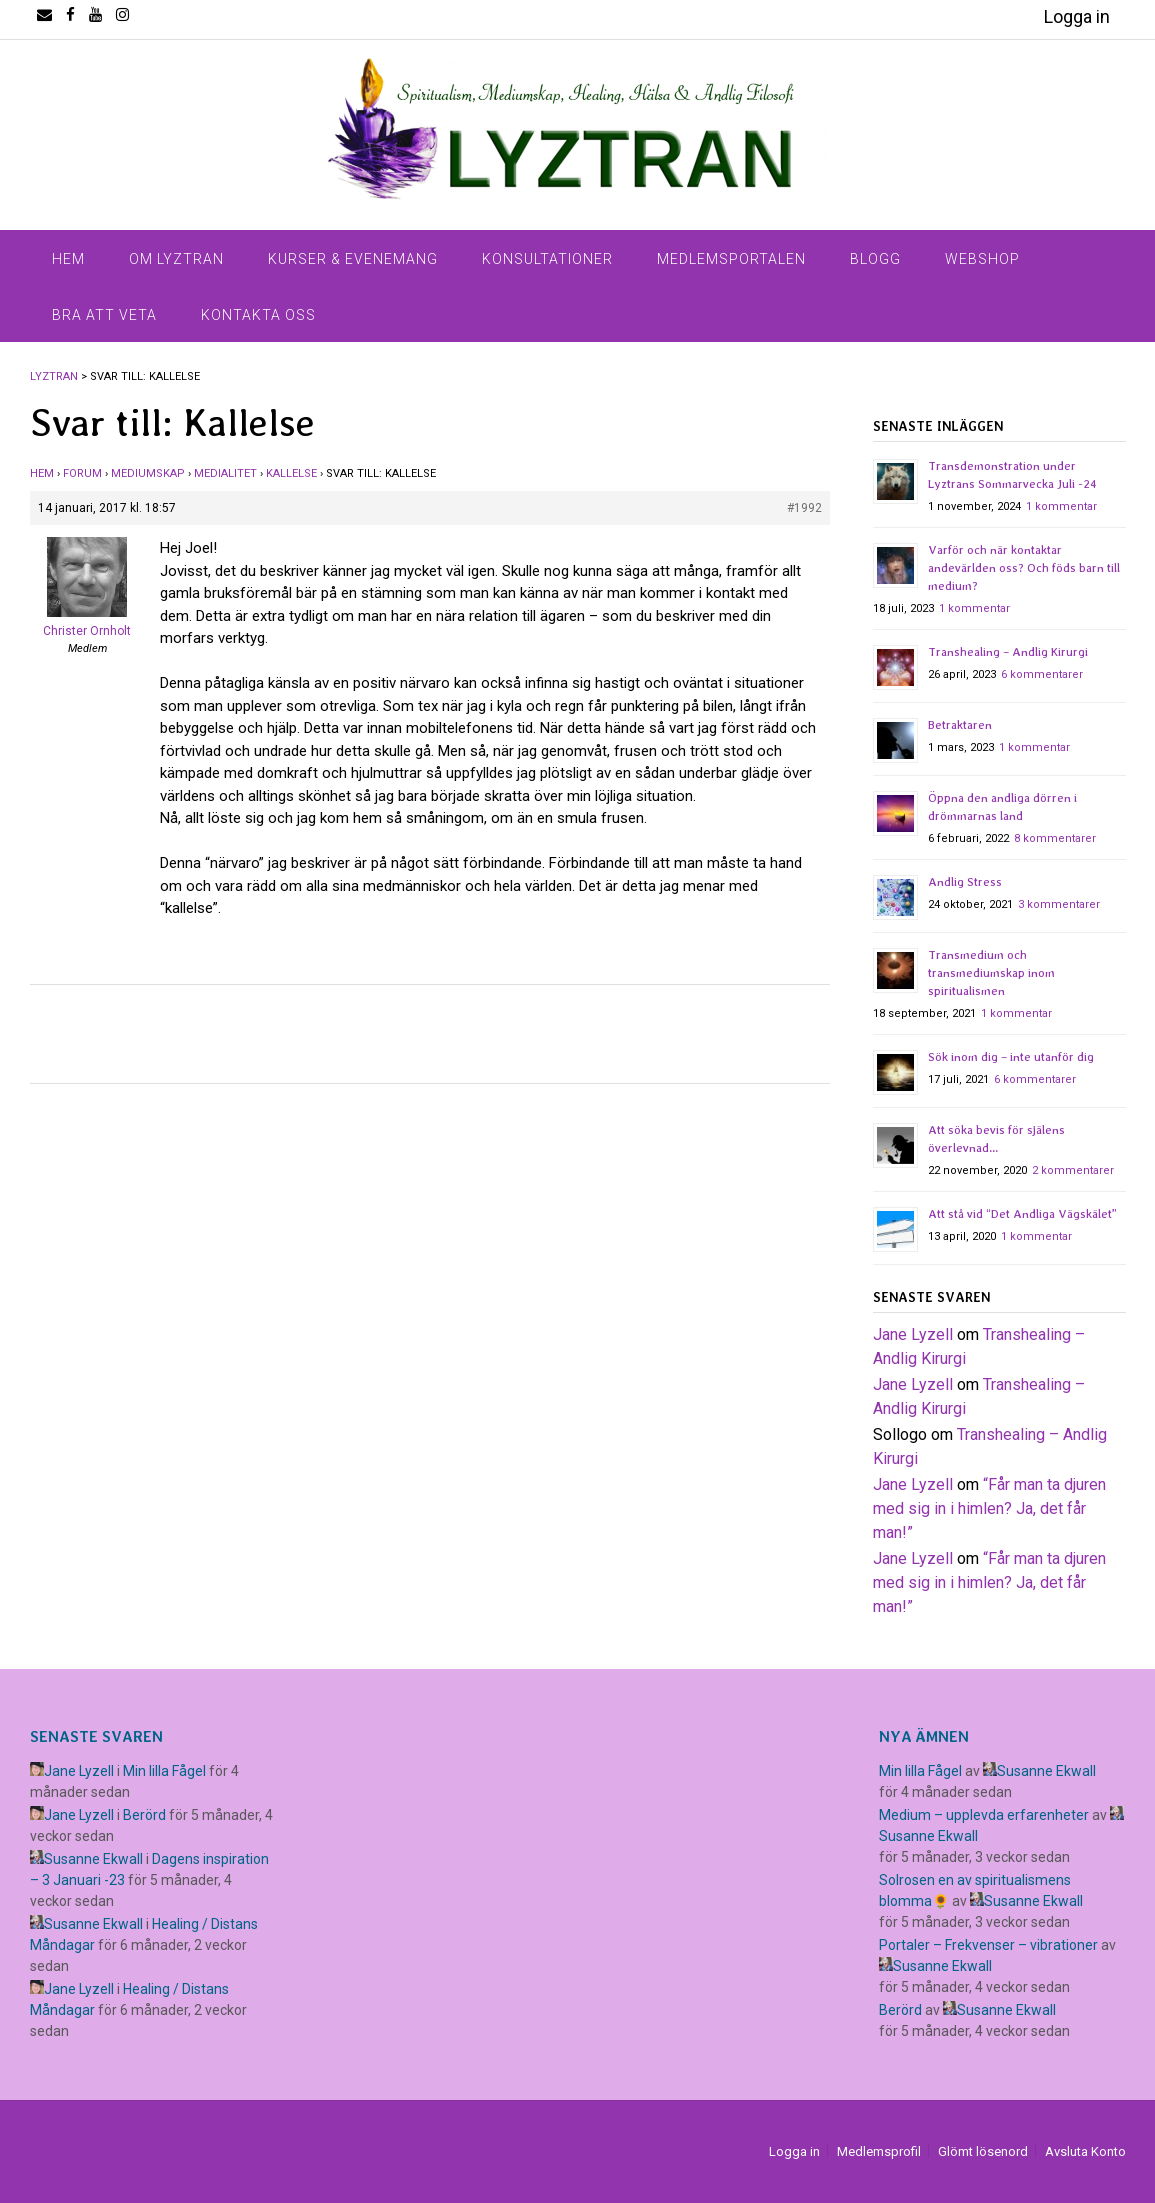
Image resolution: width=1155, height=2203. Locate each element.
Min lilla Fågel (164, 1771)
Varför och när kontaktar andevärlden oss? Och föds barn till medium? (1024, 568)
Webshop (982, 259)
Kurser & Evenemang (353, 259)
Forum (82, 473)
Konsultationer (547, 259)
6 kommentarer (1042, 674)
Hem (68, 259)
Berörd (144, 1815)
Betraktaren (960, 725)
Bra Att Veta (104, 315)
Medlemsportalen (731, 259)
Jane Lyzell (913, 1334)
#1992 (804, 508)
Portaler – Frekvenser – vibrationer (988, 1945)
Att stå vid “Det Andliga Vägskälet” (1022, 1214)
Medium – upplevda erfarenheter (984, 1815)
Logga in (1077, 16)
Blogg (875, 259)
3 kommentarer (1059, 904)
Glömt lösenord (983, 2151)
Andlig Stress (965, 882)
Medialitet (225, 473)
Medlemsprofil (879, 2151)
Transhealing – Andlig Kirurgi (1008, 652)
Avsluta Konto (1085, 2151)
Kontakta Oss (258, 315)
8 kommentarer (1055, 838)
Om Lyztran (176, 259)
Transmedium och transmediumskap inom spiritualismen (991, 973)
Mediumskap (148, 473)
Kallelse (291, 473)
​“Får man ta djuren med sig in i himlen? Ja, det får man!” (989, 1508)
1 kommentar (1061, 506)
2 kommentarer (1073, 1170)
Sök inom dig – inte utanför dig (1011, 1057)
